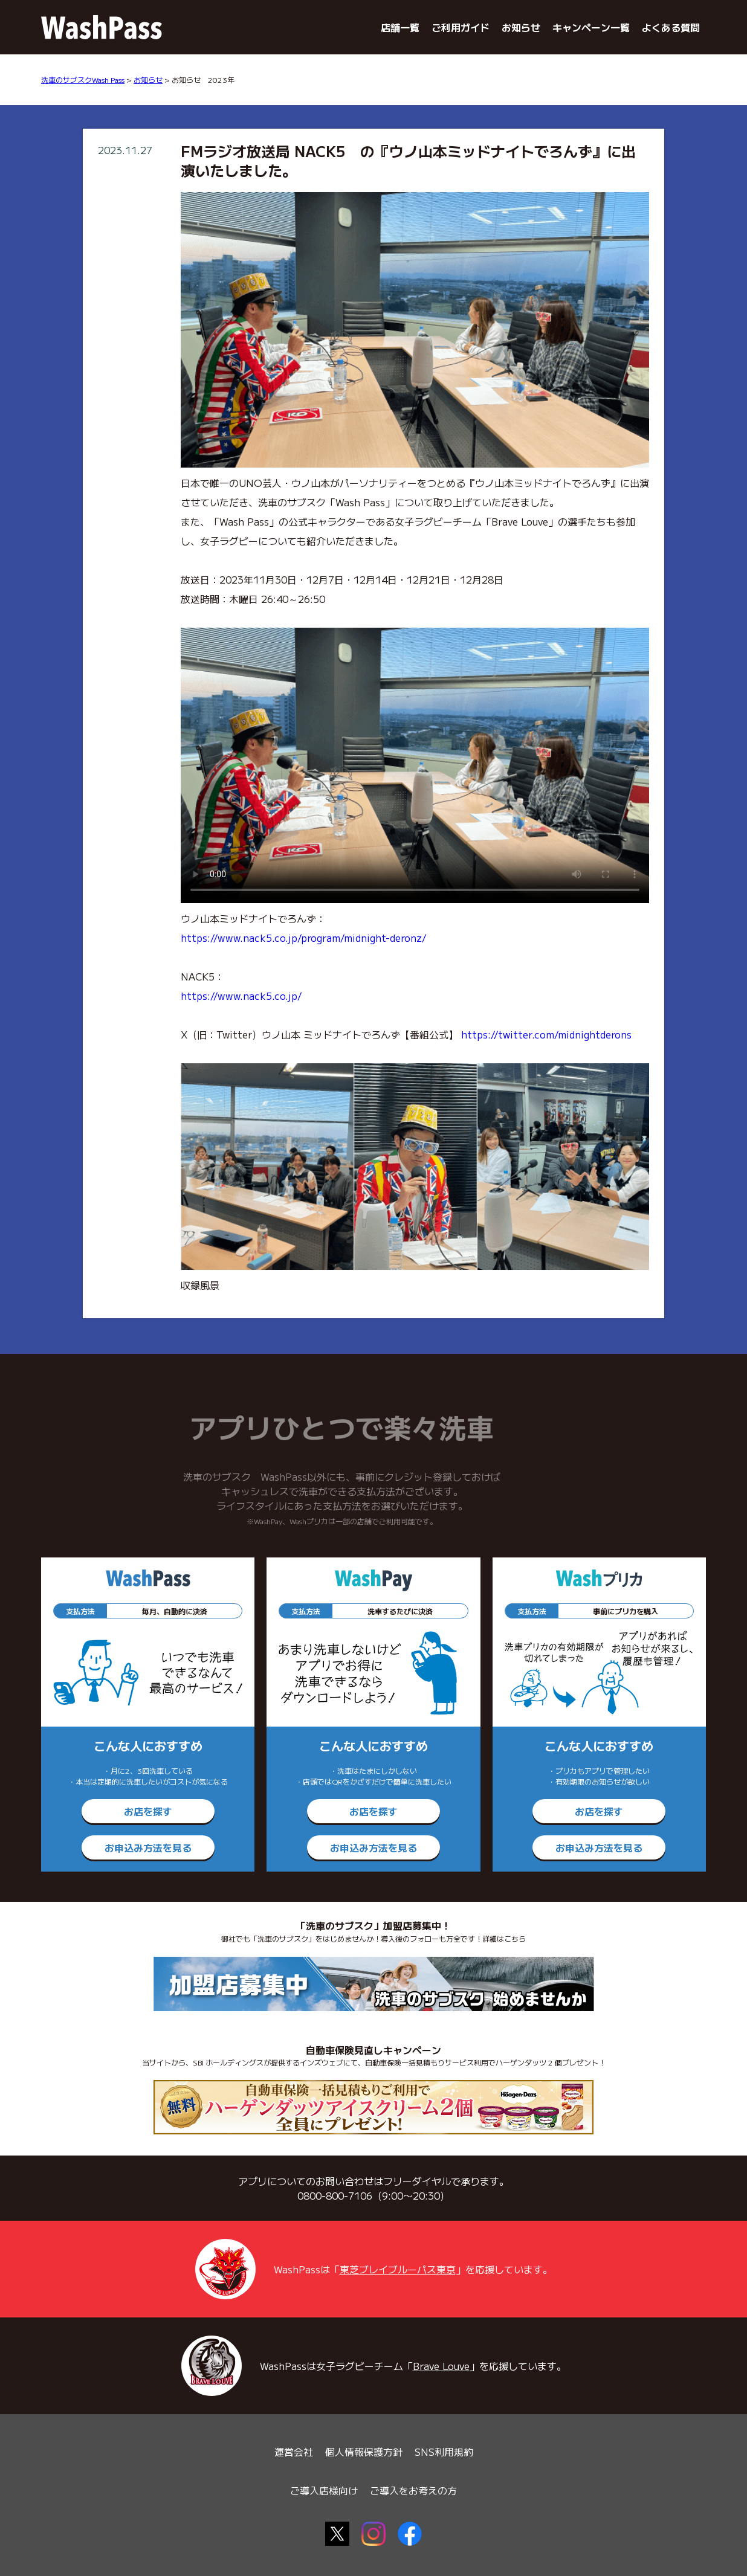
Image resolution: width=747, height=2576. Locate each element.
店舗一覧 (400, 27)
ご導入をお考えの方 (413, 2490)
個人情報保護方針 (364, 2451)
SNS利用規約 (444, 2451)
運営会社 (293, 2451)
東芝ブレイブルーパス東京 (398, 2269)
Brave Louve (441, 2366)
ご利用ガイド (461, 27)
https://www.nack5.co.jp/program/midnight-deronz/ (303, 937)
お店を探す (148, 1811)
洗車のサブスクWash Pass (82, 79)
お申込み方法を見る (148, 1847)
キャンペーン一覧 (591, 27)
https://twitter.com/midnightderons (546, 1034)
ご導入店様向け (324, 2490)
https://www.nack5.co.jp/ (241, 995)
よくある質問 (671, 27)
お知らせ (521, 27)
